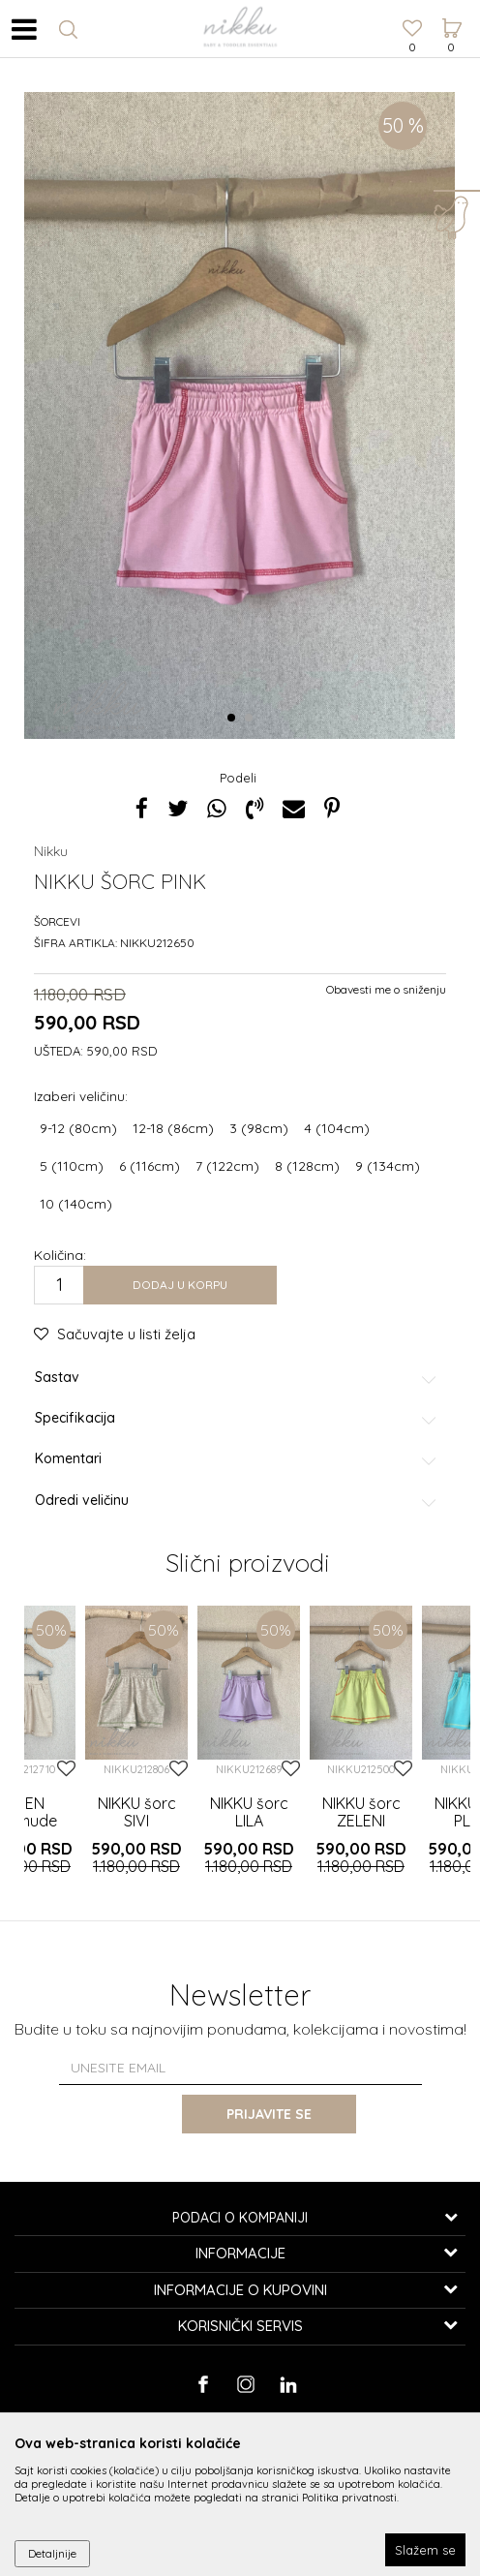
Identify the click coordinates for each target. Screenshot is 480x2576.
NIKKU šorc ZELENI (361, 1811)
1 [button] (234, 718)
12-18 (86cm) (173, 1128)
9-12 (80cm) (78, 1128)
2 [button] (252, 718)
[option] (240, 415)
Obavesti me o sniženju (386, 989)
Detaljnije (52, 2553)
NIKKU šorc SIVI (137, 1811)
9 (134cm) (387, 1166)
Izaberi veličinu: (81, 1096)
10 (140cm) (76, 1203)
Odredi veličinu (236, 1500)
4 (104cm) (337, 1128)
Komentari (236, 1459)
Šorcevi (57, 921)
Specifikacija (236, 1418)
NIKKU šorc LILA (249, 1811)
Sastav (236, 1377)
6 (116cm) (149, 1166)
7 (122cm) (227, 1166)
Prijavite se (269, 2114)
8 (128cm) (307, 1166)
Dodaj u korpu (180, 1284)
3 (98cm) (258, 1128)
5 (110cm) (72, 1166)
